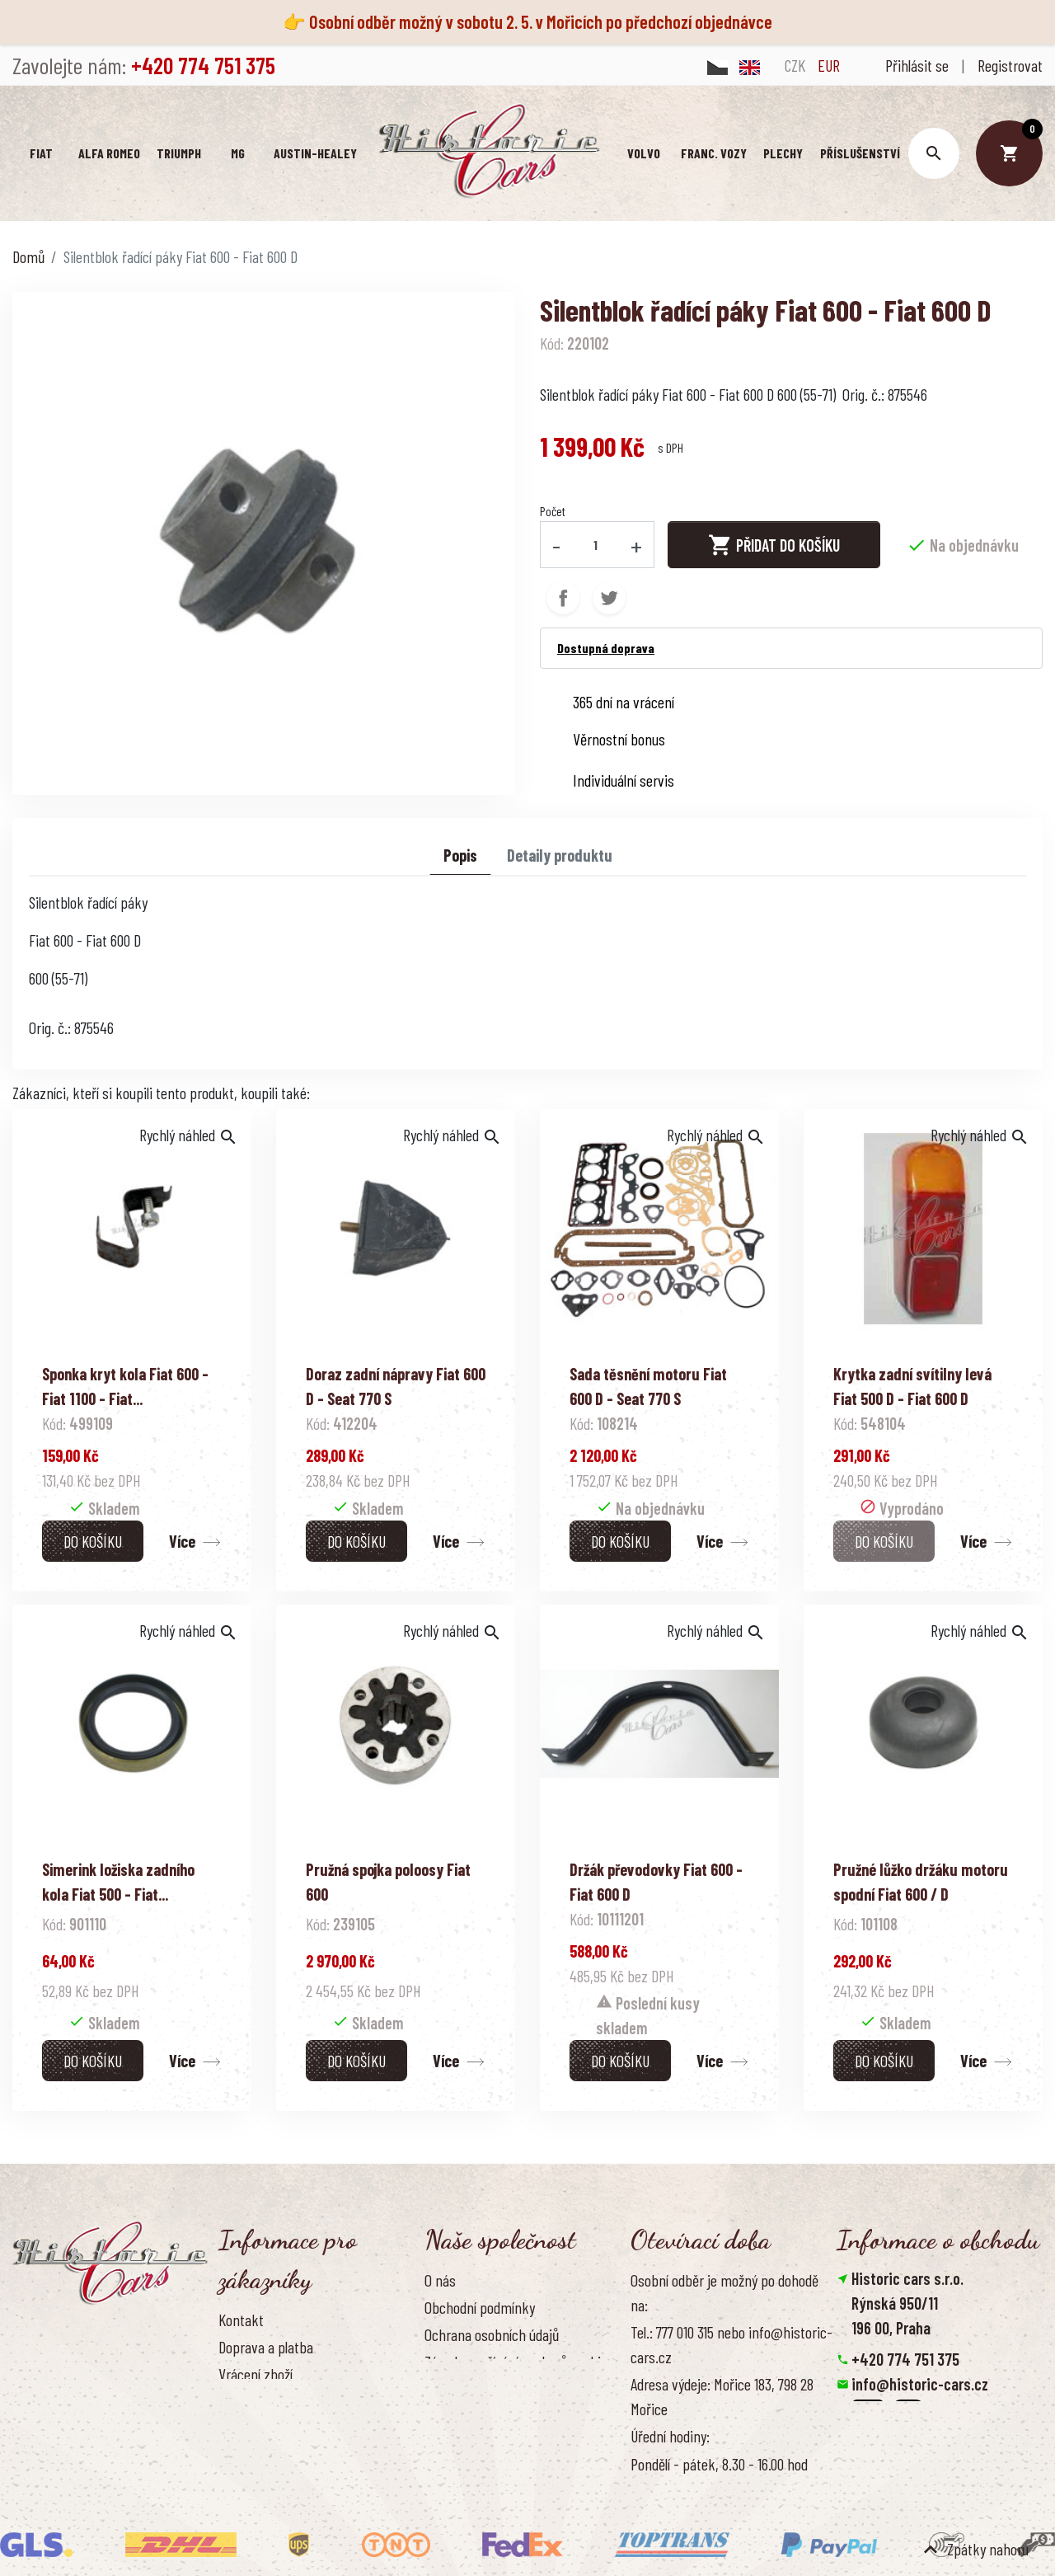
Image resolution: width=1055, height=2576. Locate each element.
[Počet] (596, 544)
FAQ (228, 2401)
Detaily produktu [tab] (559, 854)
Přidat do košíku (774, 544)
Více (182, 1540)
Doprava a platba (265, 2347)
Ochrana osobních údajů (491, 2334)
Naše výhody (459, 2389)
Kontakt (241, 2319)
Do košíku (92, 1540)
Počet (552, 511)
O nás (440, 2280)
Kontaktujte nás (263, 2428)
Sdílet (562, 597)
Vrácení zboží (255, 2374)
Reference (247, 2456)
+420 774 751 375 (905, 2359)
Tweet (609, 597)
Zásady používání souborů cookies (519, 2362)
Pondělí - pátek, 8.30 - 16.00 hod (719, 2463)
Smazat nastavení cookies (917, 2458)
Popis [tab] (460, 854)
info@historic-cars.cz (919, 2384)
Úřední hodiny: (670, 2436)
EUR (829, 65)
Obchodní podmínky (479, 2307)
